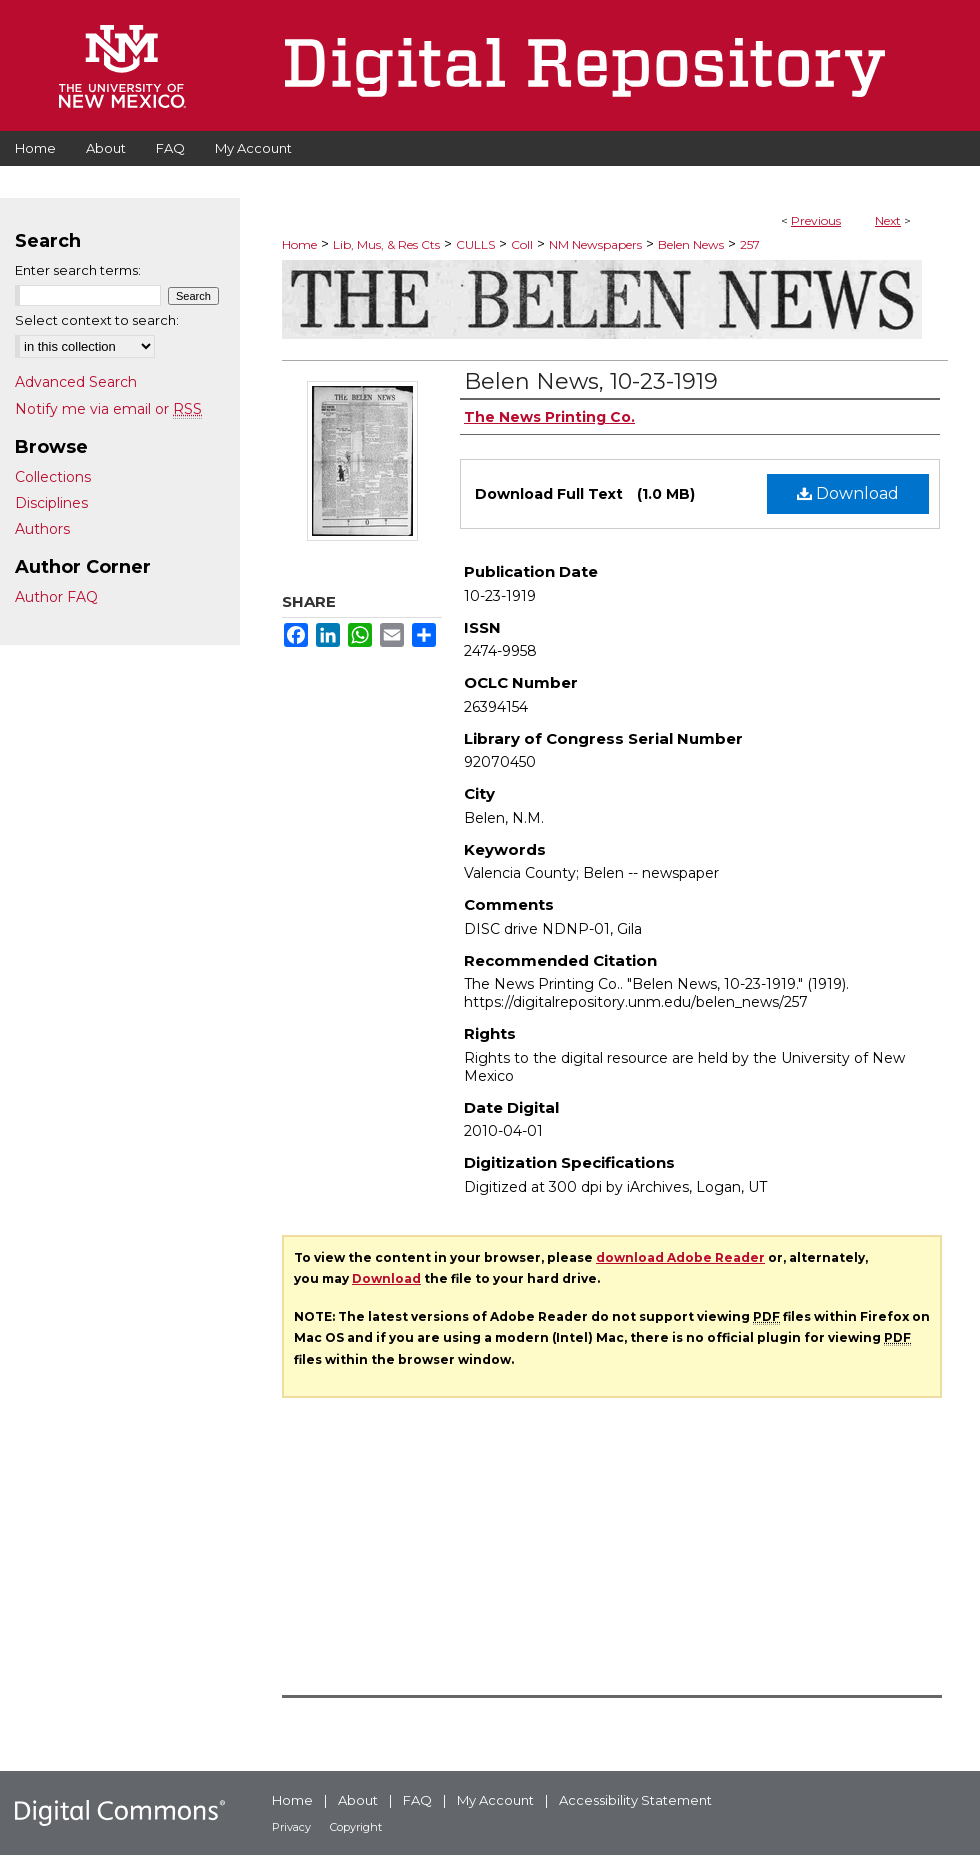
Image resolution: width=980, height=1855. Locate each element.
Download (848, 493)
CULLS (475, 244)
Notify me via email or (108, 409)
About (358, 1800)
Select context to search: (97, 320)
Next (888, 220)
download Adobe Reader (680, 1257)
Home (299, 244)
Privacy (291, 1827)
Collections (53, 477)
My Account (495, 1800)
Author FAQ (56, 597)
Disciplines (51, 503)
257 (750, 244)
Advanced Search (76, 382)
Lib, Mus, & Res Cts (386, 244)
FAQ (417, 1800)
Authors (42, 529)
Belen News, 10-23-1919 (591, 381)
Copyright (356, 1827)
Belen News (691, 244)
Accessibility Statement (635, 1800)
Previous (816, 220)
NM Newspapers (595, 244)
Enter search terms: (78, 270)
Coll (522, 244)
